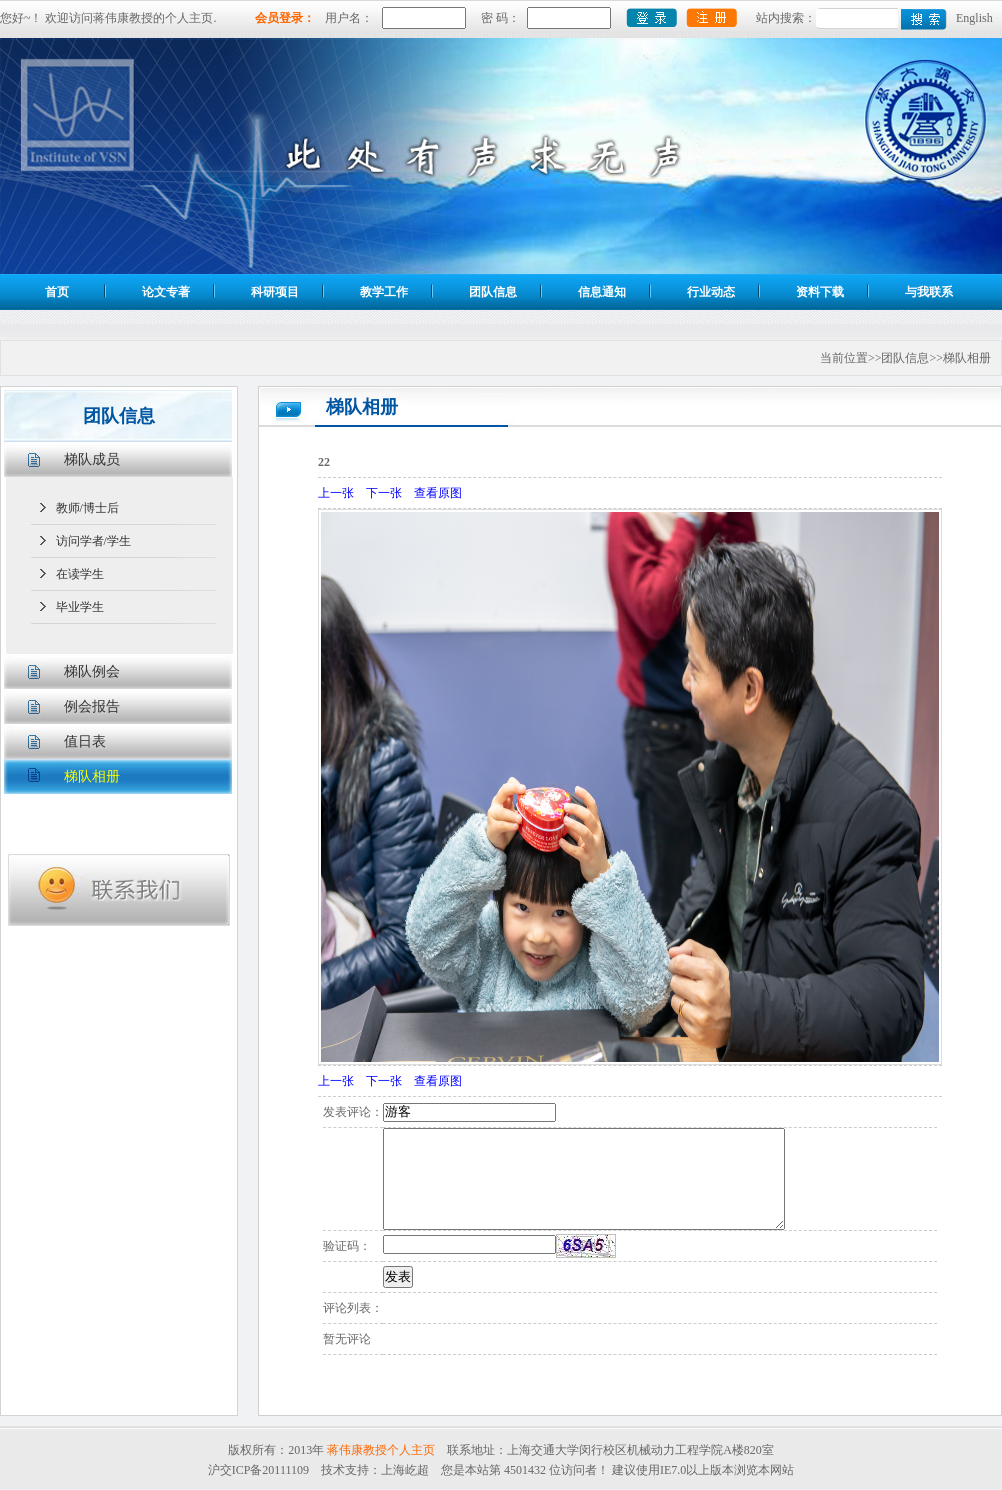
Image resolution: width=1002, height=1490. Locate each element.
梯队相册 (92, 776)
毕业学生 (80, 607)
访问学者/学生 (93, 541)
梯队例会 (92, 671)
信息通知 (602, 292)
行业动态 (711, 292)
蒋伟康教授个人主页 (381, 1450)
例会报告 (92, 706)
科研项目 (275, 292)
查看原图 (438, 493)
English (974, 18)
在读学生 (80, 574)
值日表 (85, 741)
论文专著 (166, 292)
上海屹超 (405, 1470)
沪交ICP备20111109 (258, 1470)
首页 (57, 292)
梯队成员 (92, 459)
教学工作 (384, 292)
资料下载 (820, 292)
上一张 (336, 493)
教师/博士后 (87, 508)
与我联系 (929, 292)
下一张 (384, 493)
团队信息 (493, 292)
